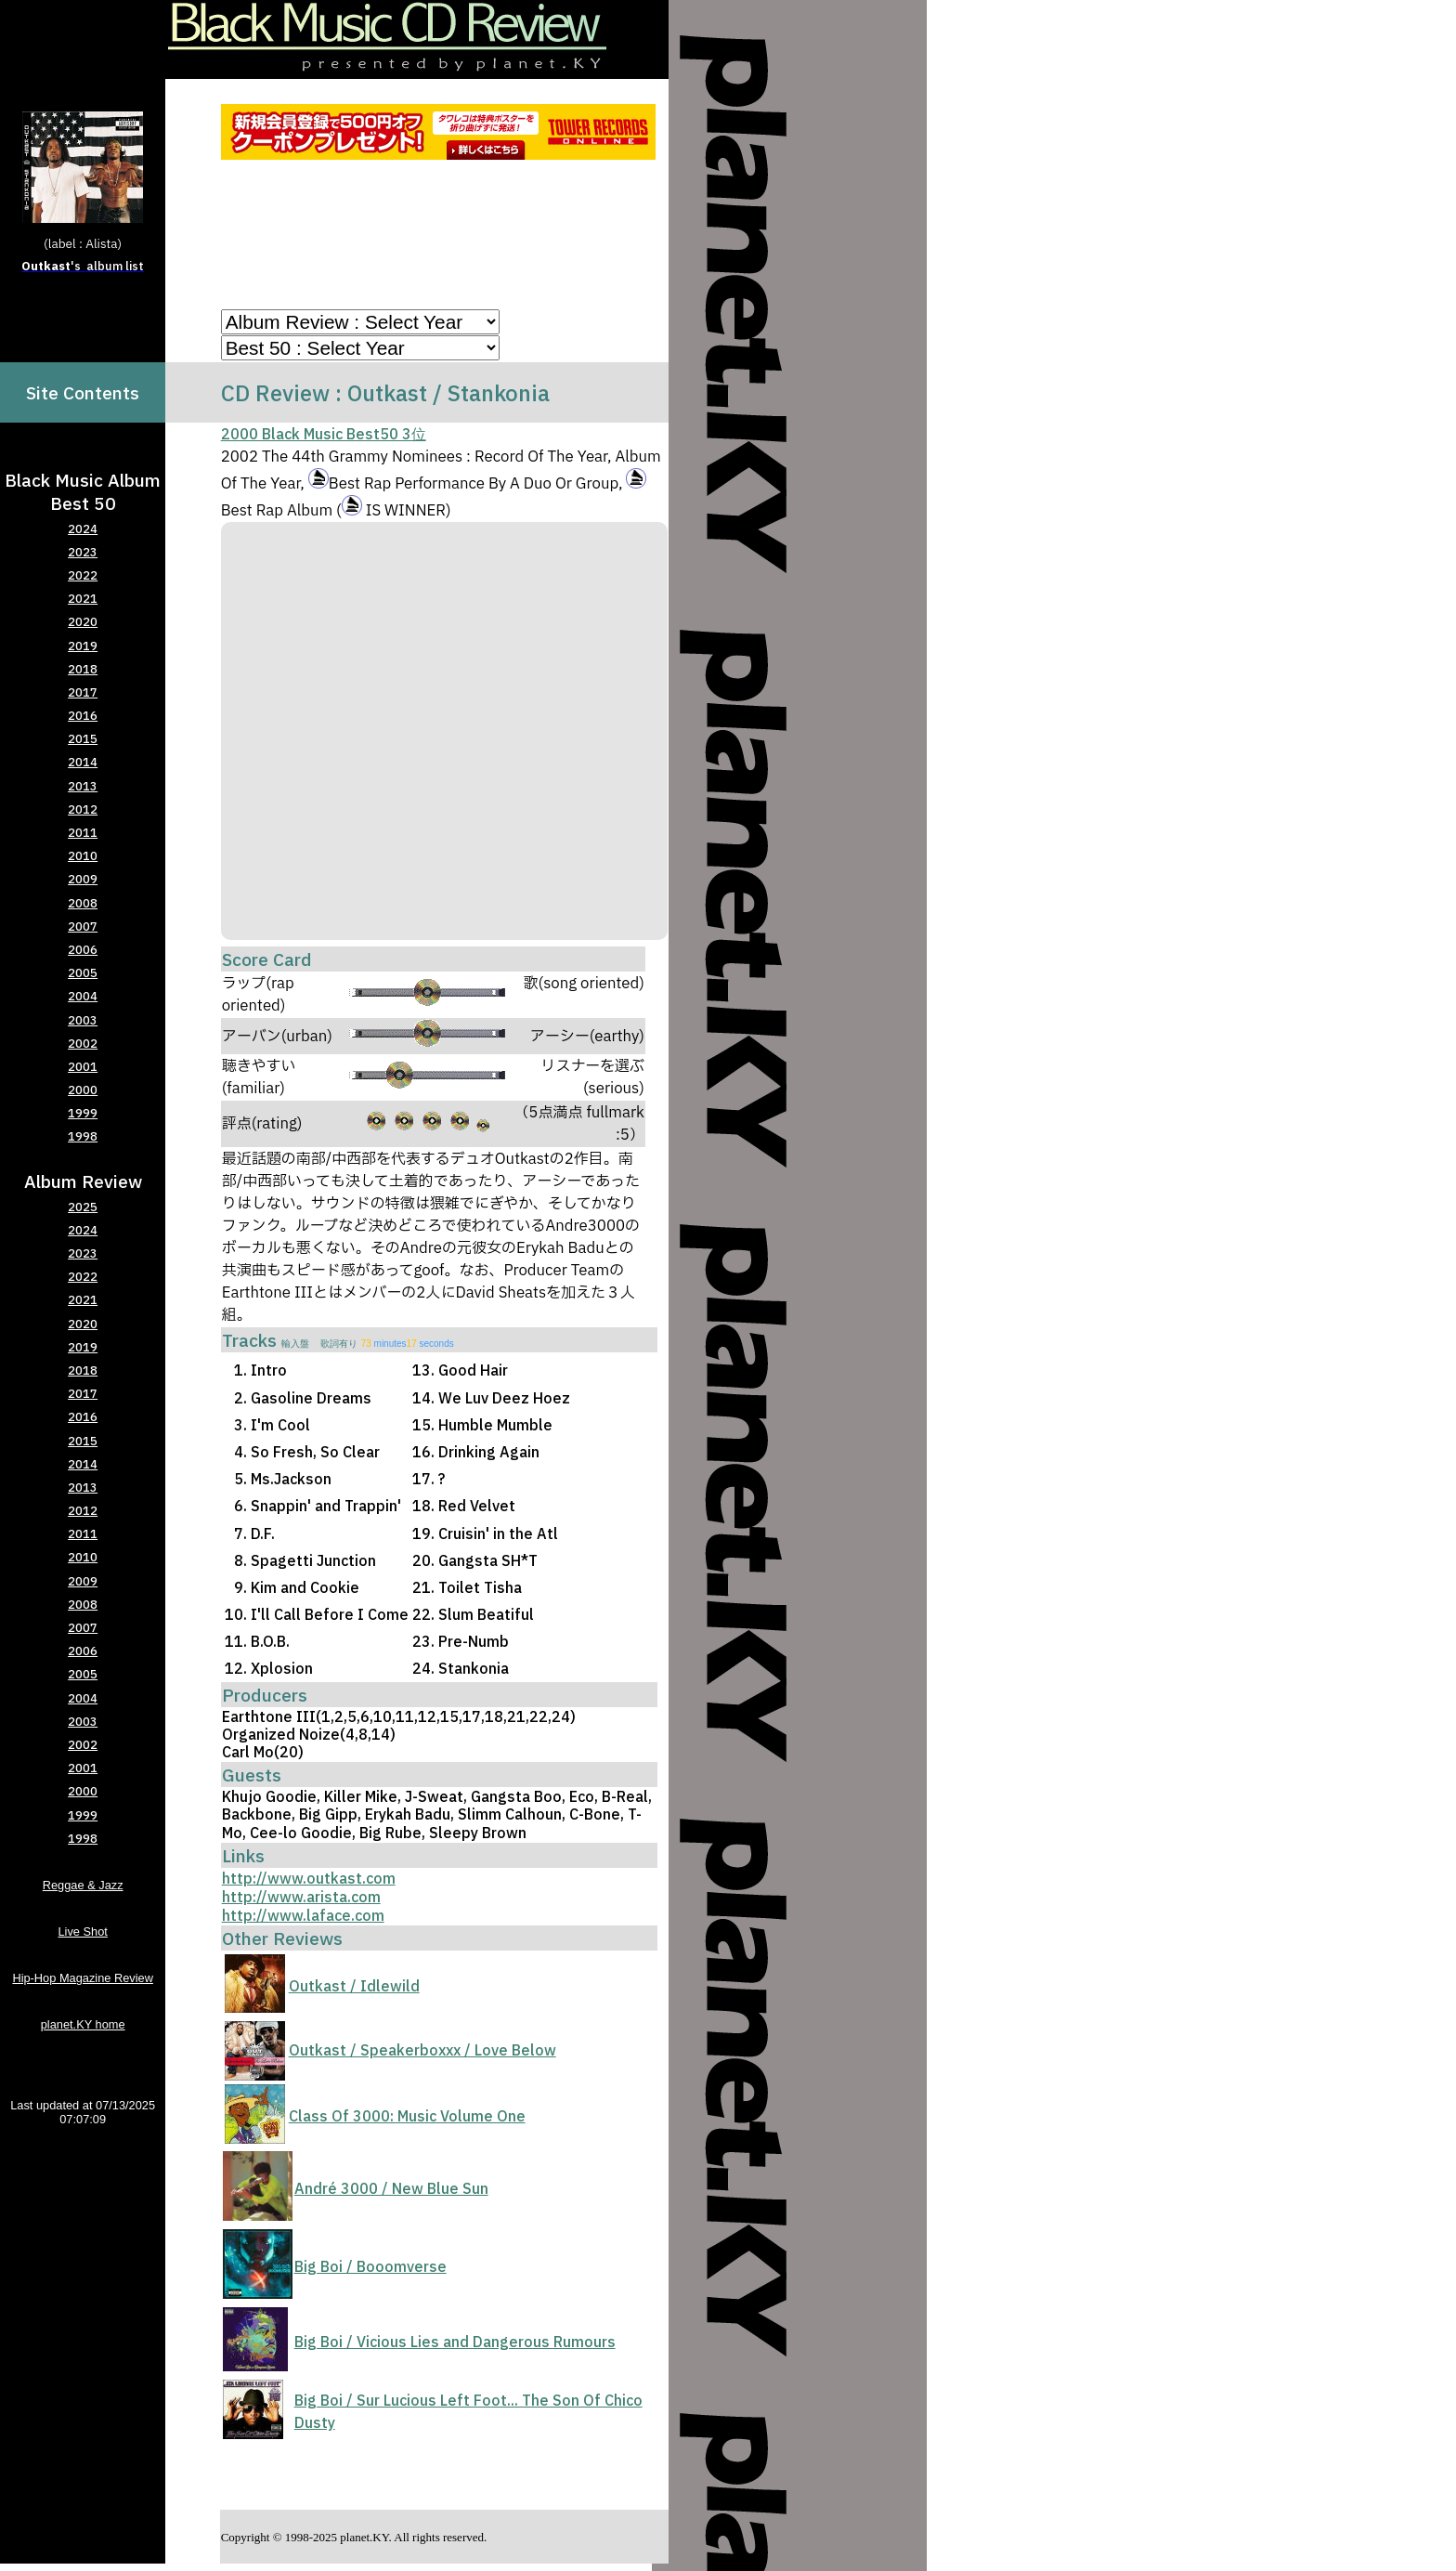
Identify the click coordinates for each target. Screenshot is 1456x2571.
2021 (83, 599)
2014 (83, 762)
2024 (83, 529)
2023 (83, 552)
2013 (83, 786)
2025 (83, 1207)
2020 (83, 622)
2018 (83, 669)
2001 (83, 1067)
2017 (83, 692)
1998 (83, 1136)
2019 (83, 646)
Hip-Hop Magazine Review (82, 1978)
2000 (83, 1090)
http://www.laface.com (303, 1915)
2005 (83, 973)
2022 (83, 575)
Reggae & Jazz (83, 1885)
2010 (83, 856)
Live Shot (82, 1931)
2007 (83, 926)
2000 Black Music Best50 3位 (323, 433)
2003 (83, 1020)
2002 (83, 1043)
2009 (83, 879)
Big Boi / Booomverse (370, 2266)
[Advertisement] (441, 237)
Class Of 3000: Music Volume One (407, 2116)
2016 (83, 716)
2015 (83, 739)
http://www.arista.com (301, 1896)
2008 (83, 903)
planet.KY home (83, 2024)
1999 (83, 1113)
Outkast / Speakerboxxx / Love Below (422, 2050)
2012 (83, 809)
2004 (83, 996)
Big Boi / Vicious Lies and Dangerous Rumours (455, 2341)
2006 (83, 950)
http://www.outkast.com (309, 1878)
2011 (83, 833)
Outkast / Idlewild (354, 1986)
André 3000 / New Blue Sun (391, 2188)
